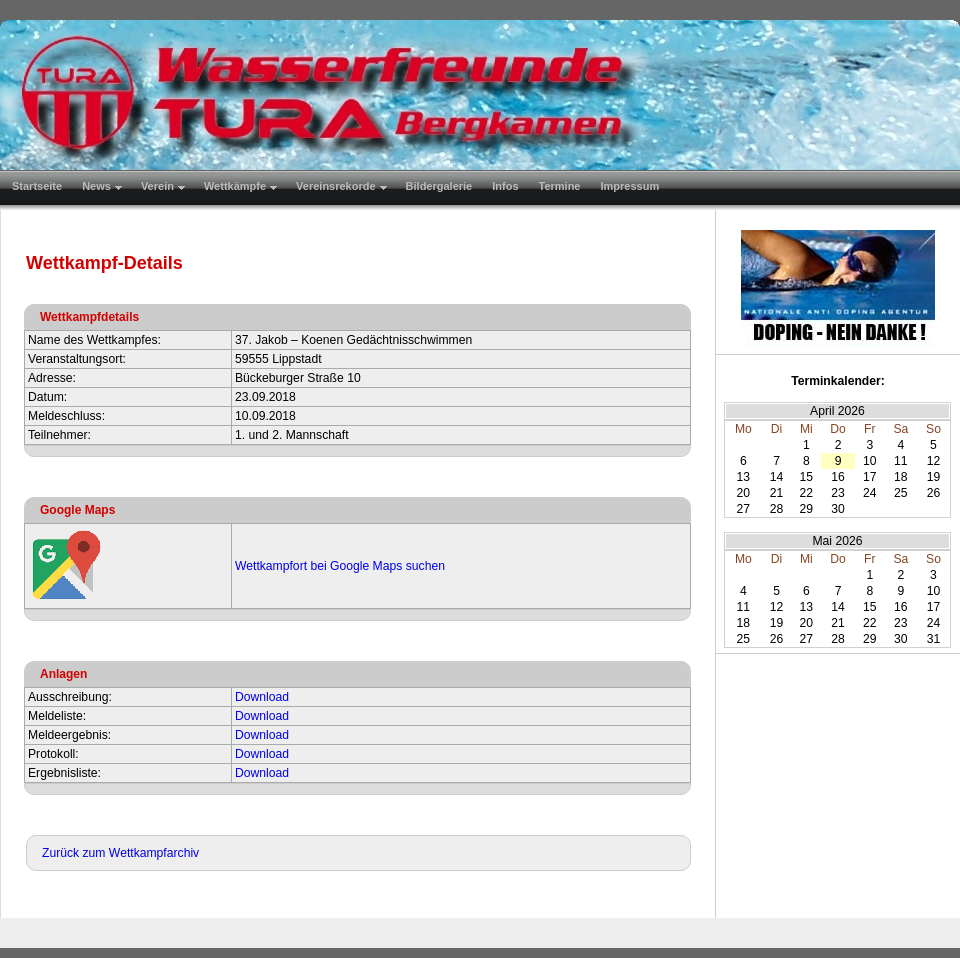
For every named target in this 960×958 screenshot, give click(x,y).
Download (262, 697)
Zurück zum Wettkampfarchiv (120, 853)
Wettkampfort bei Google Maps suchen (340, 566)
